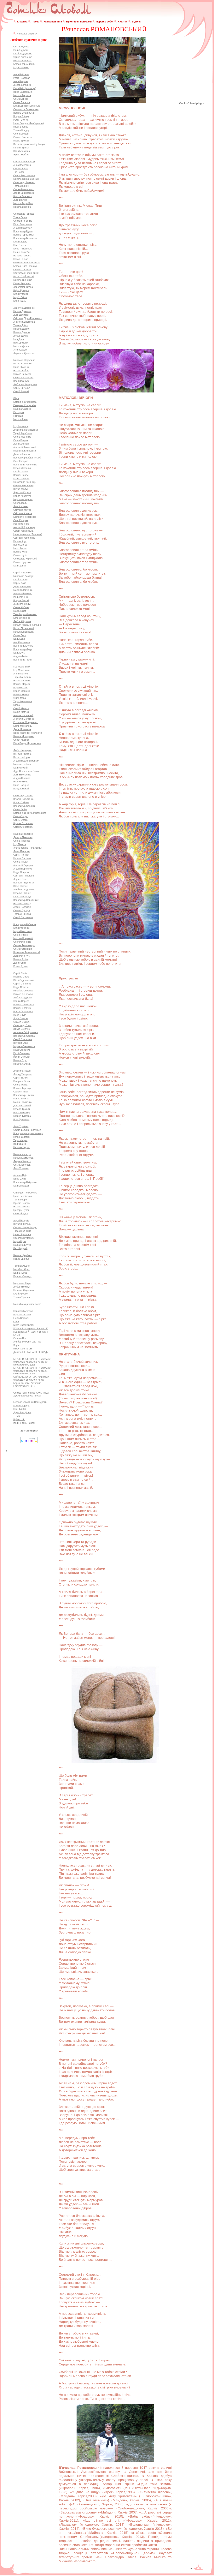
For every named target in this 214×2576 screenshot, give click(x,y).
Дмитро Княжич (21, 454)
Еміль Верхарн (21, 1318)
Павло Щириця (21, 1259)
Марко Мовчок (21, 712)
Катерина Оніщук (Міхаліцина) (29, 813)
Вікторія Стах (20, 1043)
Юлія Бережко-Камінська (26, 106)
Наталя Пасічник (22, 858)
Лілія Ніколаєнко (22, 774)
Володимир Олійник (24, 806)
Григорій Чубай (21, 1210)
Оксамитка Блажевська (25, 109)
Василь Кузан (20, 551)
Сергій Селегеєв (22, 983)
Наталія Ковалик (22, 468)
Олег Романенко (22, 942)
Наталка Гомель (22, 255)
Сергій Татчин (20, 1077)
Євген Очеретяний (23, 827)
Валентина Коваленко (25, 464)
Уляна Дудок (20, 349)
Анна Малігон (20, 673)
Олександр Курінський (25, 558)
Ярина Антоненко (22, 57)
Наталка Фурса (21, 1147)
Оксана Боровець (22, 137)
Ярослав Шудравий (23, 1238)
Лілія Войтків (20, 200)
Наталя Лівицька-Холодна (27, 625)
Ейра (16, 398)
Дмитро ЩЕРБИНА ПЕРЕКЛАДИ (31, 1352)
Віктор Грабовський (23, 276)
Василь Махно (21, 694)
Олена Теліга (20, 1084)
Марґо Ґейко (20, 297)
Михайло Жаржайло (24, 360)
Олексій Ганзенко (22, 220)
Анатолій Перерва (23, 865)
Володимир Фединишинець (28, 1133)
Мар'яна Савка (21, 976)
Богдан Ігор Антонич (24, 64)
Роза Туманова (21, 1119)
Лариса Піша (20, 879)
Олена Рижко (20, 935)
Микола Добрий (21, 328)
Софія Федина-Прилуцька (27, 1130)
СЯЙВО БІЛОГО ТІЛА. (31, 1378)
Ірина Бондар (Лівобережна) (28, 123)
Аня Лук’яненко (21, 642)
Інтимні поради (21, 1405)
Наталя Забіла (21, 370)
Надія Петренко (21, 872)
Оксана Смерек (21, 1022)
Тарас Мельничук (22, 701)
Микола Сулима (22, 1063)
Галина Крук (19, 541)
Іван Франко (19, 1144)
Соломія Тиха (20, 1091)
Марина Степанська (24, 1046)
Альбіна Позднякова (24, 889)
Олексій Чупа (20, 1213)
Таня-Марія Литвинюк (25, 614)
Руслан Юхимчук (22, 1276)
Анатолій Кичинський (24, 447)
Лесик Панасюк (21, 851)
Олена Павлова (21, 841)
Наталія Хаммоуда (23, 1158)
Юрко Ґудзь (19, 301)
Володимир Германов (25, 238)
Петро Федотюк (21, 1137)
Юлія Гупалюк (20, 294)
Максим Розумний (23, 938)
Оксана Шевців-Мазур (25, 1227)
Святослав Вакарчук (24, 161)
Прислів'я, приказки (79, 21)
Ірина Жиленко (21, 367)
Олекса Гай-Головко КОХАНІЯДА (31, 1394)
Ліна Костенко (20, 506)
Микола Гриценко (22, 280)
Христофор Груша (23, 287)
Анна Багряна (20, 81)
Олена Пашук (20, 861)
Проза (35, 21)
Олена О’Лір (20, 809)
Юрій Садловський (23, 980)
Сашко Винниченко (23, 189)
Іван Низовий (20, 767)
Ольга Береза (20, 99)
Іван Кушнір (19, 565)
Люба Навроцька (22, 750)
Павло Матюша (21, 691)
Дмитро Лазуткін (22, 586)
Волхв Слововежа (23, 1011)
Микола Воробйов (23, 203)
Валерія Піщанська (23, 882)
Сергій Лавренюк (22, 572)
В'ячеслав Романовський (26, 952)
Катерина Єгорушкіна (24, 405)
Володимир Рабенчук (24, 924)
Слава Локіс (19, 635)
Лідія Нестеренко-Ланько (26, 771)
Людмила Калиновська (25, 429)
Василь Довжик (21, 332)
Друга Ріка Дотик (22, 1412)
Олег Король (20, 503)
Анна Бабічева (21, 74)
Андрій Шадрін (21, 1220)
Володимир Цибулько (25, 1182)
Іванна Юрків (20, 1272)
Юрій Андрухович (22, 53)
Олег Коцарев (20, 520)
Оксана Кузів (20, 555)
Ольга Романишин (23, 948)
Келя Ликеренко (22, 618)
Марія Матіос (20, 687)
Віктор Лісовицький (23, 628)
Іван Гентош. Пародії (24, 1423)
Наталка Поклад (22, 903)
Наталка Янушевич (23, 1290)
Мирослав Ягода (22, 1283)
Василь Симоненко (23, 1004)
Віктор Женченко (22, 363)
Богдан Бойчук (21, 116)
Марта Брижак (21, 140)
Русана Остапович (23, 823)
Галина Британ (21, 147)
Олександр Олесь (23, 795)
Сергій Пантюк (21, 854)
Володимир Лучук (22, 649)
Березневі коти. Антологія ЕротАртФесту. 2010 (27, 1384)
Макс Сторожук (21, 1050)
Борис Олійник (21, 802)
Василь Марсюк (21, 684)
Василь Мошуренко (23, 736)
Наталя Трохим (21, 1109)
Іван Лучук (19, 652)
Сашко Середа (21, 1001)
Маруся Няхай (21, 788)
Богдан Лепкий (21, 600)
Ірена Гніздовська (22, 248)
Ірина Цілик (19, 1178)
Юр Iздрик (18, 412)
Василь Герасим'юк (23, 234)
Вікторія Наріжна (22, 753)
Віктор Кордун (20, 489)
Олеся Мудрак (21, 739)
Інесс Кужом (19, 548)
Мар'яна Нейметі (22, 764)
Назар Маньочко (22, 680)
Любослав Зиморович (25, 384)
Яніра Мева (19, 698)
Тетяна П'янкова (22, 914)
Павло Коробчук (22, 496)
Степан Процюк (21, 910)
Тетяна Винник (21, 186)
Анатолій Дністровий (24, 321)
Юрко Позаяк (20, 886)
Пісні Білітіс (19, 1409)
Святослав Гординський (26, 273)
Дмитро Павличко (22, 837)
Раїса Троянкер (21, 1112)
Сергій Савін (20, 973)
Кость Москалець (22, 726)
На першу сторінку (27, 33)
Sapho (16, 1345)
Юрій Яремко (20, 1293)
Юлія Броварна (21, 151)
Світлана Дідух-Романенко (27, 318)
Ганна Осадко (20, 816)
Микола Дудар (21, 346)
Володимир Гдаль (22, 231)
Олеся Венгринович (24, 175)
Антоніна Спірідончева (25, 1032)
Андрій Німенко (21, 778)
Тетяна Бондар (21, 130)
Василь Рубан (20, 959)
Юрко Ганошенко (22, 224)
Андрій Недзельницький (26, 760)
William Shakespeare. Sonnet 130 (30, 1328)
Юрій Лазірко (20, 579)
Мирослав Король (22, 499)
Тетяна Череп (20, 1199)
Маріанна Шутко (22, 1245)
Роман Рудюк (20, 966)
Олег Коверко (20, 461)
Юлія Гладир (20, 241)
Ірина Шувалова (22, 1234)
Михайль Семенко (23, 990)
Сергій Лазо (19, 583)
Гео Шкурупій (20, 1248)
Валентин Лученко (23, 645)
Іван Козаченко (21, 478)
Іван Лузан (19, 638)
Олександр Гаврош (23, 213)
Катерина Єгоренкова (25, 402)
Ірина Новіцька (21, 785)
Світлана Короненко (24, 537)
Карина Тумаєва (22, 1116)
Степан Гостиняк (22, 269)
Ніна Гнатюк (19, 245)
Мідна (16, 705)
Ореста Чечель (21, 1203)
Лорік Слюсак (20, 1018)
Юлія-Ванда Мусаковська (27, 743)
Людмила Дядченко (23, 353)
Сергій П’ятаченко (23, 917)
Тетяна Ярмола (21, 1297)
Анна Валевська (22, 165)
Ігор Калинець (20, 426)
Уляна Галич (20, 217)
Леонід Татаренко (22, 1074)
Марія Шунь (19, 1241)
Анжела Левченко (22, 593)
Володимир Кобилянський (27, 457)
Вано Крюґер (20, 544)
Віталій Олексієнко (23, 799)
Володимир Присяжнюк (25, 900)
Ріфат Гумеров (21, 290)
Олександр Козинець (24, 482)
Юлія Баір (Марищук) (24, 88)
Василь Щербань (22, 1255)
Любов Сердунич (22, 997)
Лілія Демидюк (21, 315)
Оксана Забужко (22, 374)
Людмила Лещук (22, 604)
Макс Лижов (19, 611)
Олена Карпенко (22, 436)
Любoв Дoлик (20, 335)
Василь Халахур (22, 1154)
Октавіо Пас (19, 1338)
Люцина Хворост (22, 1161)
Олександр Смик (22, 1025)
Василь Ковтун (21, 475)
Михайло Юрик (21, 1269)
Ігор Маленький (21, 666)
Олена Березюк (21, 102)
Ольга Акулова (21, 46)
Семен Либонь (21, 607)
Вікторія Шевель (22, 1224)
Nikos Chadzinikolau (23, 1325)
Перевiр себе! (104, 21)
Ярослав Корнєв (22, 492)
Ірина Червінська (22, 1196)
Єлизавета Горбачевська (26, 262)
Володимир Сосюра (24, 1036)
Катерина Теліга (22, 1081)
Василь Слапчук (22, 1008)
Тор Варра (19, 172)
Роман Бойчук (20, 119)
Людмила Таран (22, 1070)
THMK (16, 1416)
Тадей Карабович (22, 433)
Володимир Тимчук (23, 1095)
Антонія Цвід (20, 1175)
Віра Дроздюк (20, 342)
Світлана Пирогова (23, 875)
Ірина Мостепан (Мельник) (27, 733)
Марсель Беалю (22, 1314)
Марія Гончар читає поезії (27, 1304)
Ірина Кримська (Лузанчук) (27, 534)
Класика (22, 21)
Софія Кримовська (23, 530)
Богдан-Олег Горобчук (25, 266)
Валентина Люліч (22, 659)
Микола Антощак (22, 60)
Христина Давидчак (23, 308)
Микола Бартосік (22, 95)
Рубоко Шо (19, 1419)
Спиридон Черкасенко (25, 1192)
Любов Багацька (22, 85)
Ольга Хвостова (21, 1164)
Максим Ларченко (22, 590)
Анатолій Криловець (24, 527)
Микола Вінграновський (26, 179)
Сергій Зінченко (21, 388)
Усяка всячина (52, 21)
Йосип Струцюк (21, 1056)
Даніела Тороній (22, 1105)
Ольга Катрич (20, 440)
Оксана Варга (20, 168)
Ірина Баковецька (22, 92)
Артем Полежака (22, 907)
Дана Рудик (19, 962)
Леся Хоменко (21, 1168)
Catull (16, 1321)
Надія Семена (20, 987)
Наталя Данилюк (22, 311)
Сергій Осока (20, 820)
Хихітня (123, 21)
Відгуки (137, 21)
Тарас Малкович (22, 677)
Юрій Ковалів (20, 471)
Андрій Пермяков (22, 868)
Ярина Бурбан (21, 154)
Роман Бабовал (21, 78)
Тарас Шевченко (22, 1231)
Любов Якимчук (21, 1286)
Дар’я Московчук (22, 729)
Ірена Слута (19, 1015)
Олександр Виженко (24, 182)
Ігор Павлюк (19, 844)
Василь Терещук (22, 1088)
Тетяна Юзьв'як (21, 1265)
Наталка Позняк (22, 893)
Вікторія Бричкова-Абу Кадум (29, 144)
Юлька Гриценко (22, 283)
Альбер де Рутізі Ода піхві (27, 1341)
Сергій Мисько (21, 708)
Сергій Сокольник (22, 1039)
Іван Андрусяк (20, 50)
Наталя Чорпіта (21, 1206)
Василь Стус (20, 1060)
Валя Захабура (21, 381)
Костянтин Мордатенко (25, 722)
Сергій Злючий (21, 391)
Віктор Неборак (21, 757)
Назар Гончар (20, 259)
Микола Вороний (22, 207)
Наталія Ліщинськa (23, 632)
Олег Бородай (21, 133)
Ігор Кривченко (21, 524)
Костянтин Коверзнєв (24, 517)
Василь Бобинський (24, 112)
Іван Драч (18, 339)
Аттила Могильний (23, 715)
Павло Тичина (20, 1098)
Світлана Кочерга (22, 513)
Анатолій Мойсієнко (24, 719)
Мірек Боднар (20, 126)
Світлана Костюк (22, 510)
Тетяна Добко (20, 325)
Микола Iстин (20, 419)
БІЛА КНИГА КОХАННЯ (31, 1362)
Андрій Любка (20, 656)
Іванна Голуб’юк (22, 252)
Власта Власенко (22, 196)
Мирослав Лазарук (23, 576)
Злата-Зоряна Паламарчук (27, 847)
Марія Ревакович (22, 931)
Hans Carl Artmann (23, 1311)
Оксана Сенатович (23, 994)
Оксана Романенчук (24, 945)
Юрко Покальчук (22, 896)
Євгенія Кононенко (23, 485)
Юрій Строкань (21, 1053)
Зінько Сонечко (21, 1029)
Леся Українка (20, 1126)
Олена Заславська (23, 377)
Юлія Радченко (21, 928)
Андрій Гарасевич (22, 227)
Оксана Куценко (22, 562)
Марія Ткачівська (22, 1102)
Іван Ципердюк (21, 1185)
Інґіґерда (18, 416)
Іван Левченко (20, 597)
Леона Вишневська (23, 193)
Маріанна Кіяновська (24, 450)
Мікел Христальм (22, 1348)
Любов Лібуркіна (22, 621)
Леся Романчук (21, 955)
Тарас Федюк (20, 1140)
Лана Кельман (21, 443)
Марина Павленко (23, 834)
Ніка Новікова (20, 781)
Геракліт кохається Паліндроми (30, 1402)
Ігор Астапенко (21, 67)
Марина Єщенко (22, 409)
